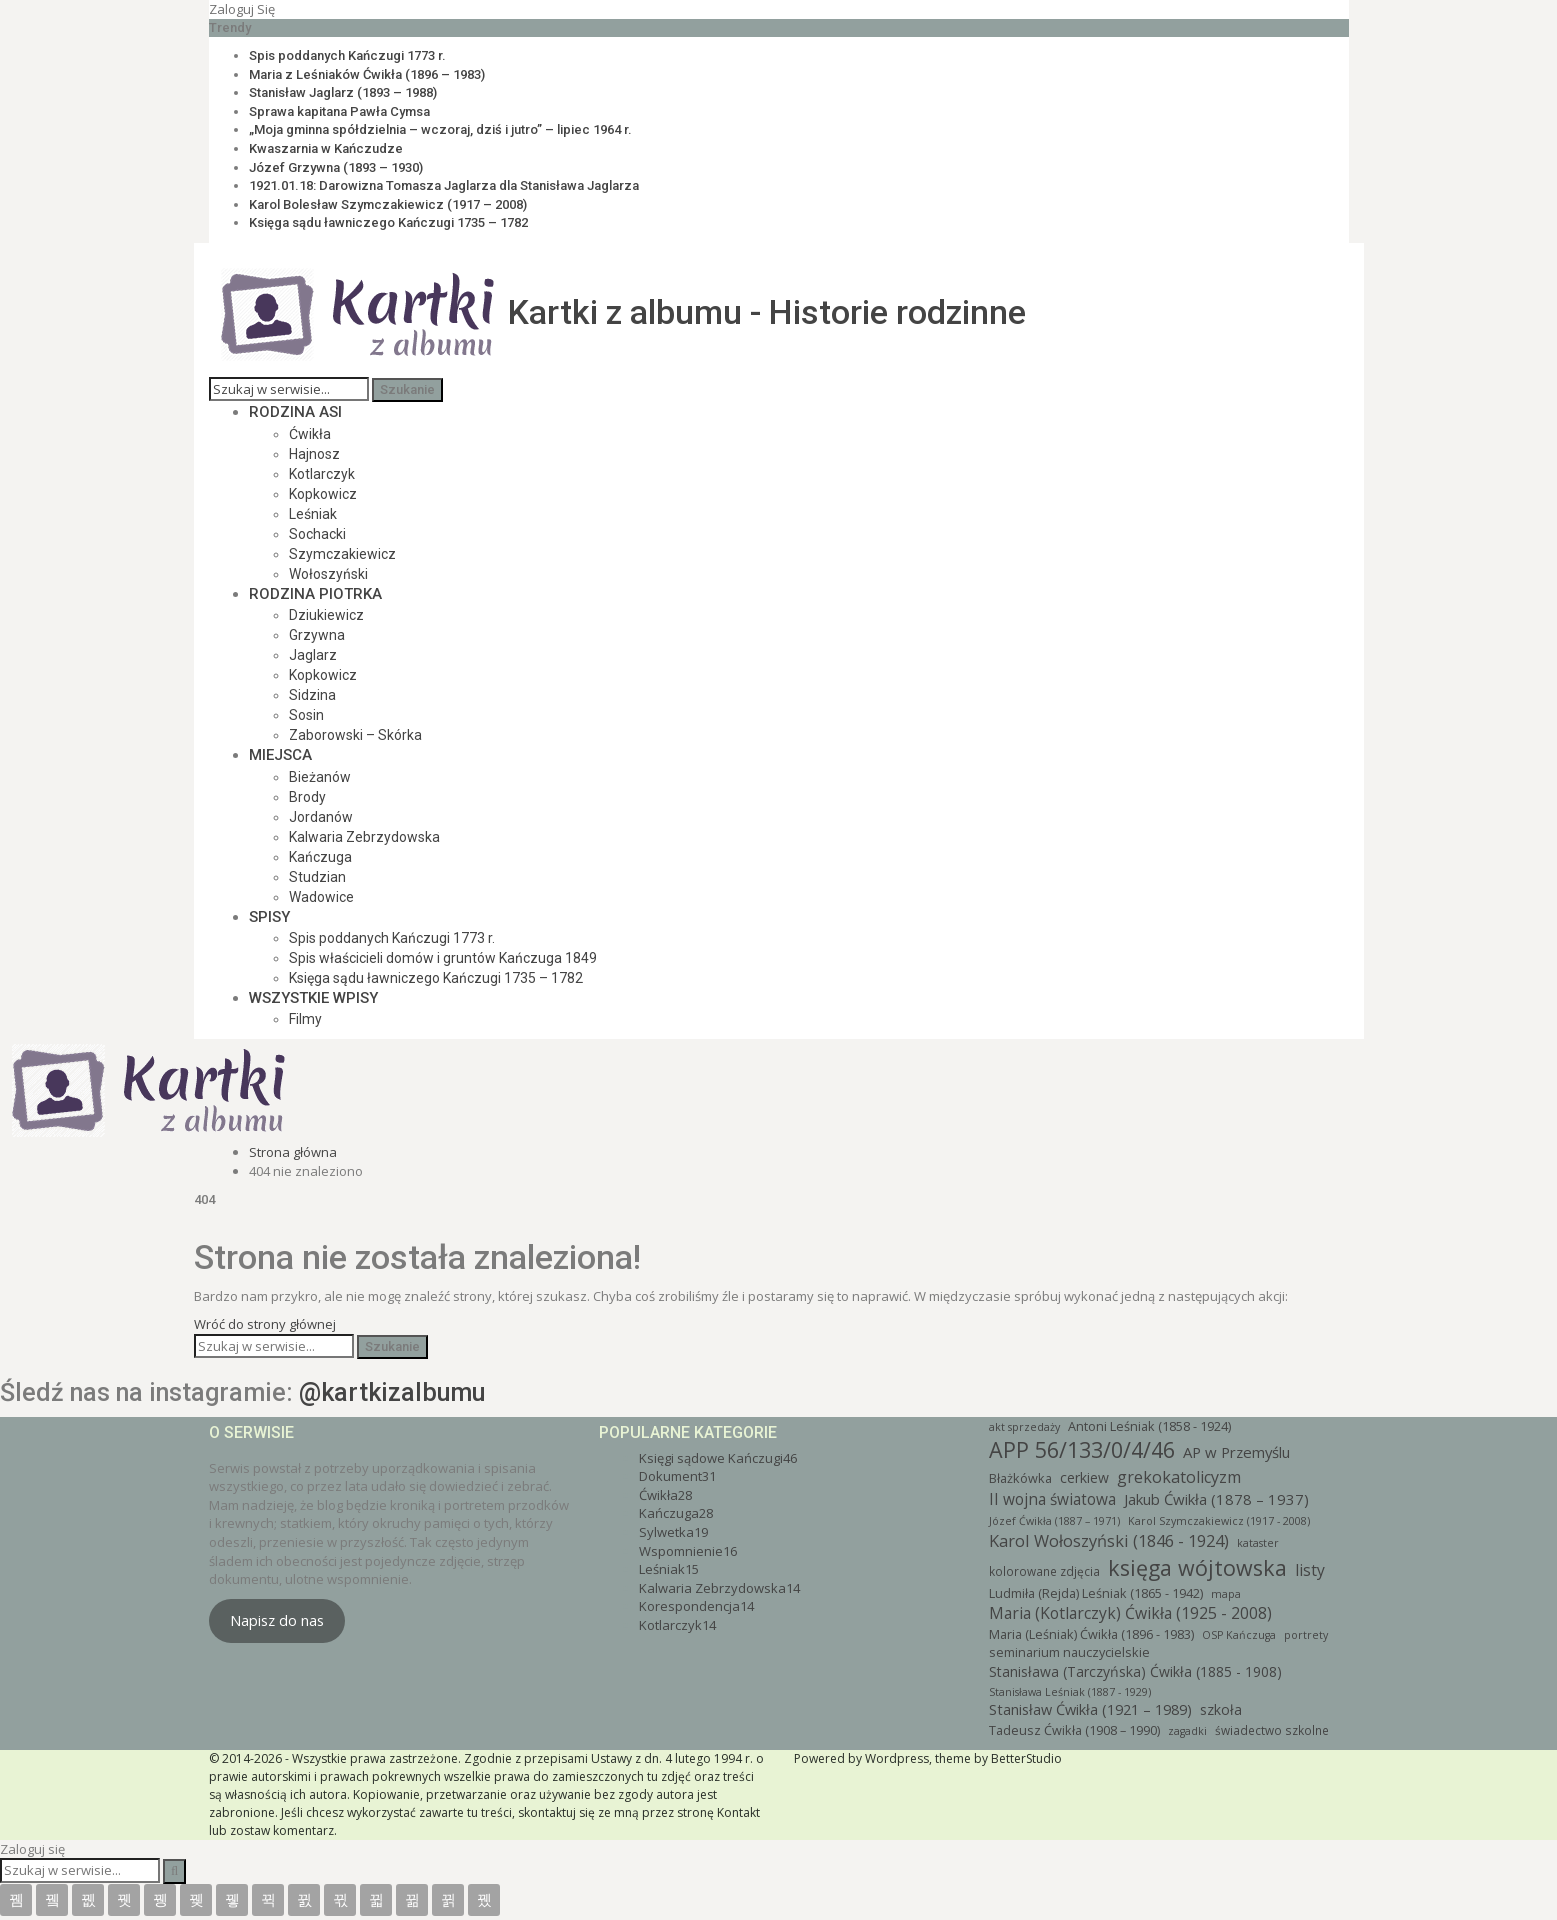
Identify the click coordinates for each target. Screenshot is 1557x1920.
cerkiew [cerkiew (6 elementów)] (1084, 1477)
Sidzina (312, 695)
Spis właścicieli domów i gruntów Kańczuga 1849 (443, 958)
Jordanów (321, 817)
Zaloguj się (242, 9)
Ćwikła (310, 434)
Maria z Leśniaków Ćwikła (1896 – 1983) (367, 74)
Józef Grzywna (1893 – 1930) (336, 167)
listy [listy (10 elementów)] (1310, 1570)
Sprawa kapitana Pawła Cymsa (339, 111)
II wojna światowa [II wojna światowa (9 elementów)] (1052, 1499)
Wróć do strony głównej (265, 1324)
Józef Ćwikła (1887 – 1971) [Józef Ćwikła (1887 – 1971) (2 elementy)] (1054, 1521)
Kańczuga (320, 857)
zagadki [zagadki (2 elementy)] (1187, 1731)
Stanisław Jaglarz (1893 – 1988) (343, 92)
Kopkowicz (323, 494)
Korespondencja (696, 1606)
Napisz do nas (277, 1620)
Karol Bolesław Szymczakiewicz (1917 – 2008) (388, 204)
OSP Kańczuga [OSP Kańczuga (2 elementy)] (1239, 1635)
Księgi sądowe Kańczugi (718, 1458)
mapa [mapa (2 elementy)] (1226, 1594)
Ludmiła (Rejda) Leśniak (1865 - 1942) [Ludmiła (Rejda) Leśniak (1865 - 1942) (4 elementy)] (1096, 1593)
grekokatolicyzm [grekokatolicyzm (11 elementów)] (1179, 1477)
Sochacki (317, 534)
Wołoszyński (328, 574)
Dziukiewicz (326, 615)
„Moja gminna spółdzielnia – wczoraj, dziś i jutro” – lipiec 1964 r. (440, 129)
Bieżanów (320, 777)
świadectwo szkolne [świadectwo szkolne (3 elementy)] (1272, 1730)
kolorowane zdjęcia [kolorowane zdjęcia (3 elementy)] (1044, 1571)
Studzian (317, 877)
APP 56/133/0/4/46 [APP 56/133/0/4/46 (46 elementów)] (1082, 1449)
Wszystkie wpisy (313, 998)
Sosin (306, 715)
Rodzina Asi (295, 412)
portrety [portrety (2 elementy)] (1306, 1635)
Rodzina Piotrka (315, 594)
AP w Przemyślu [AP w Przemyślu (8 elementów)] (1236, 1452)
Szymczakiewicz (342, 554)
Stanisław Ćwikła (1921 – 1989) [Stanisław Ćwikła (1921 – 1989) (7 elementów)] (1090, 1709)
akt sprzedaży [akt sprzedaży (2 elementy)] (1024, 1427)
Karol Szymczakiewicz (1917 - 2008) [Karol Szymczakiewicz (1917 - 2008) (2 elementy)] (1219, 1521)
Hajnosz (314, 454)
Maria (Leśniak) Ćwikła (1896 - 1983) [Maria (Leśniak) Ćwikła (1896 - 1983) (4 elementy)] (1091, 1634)
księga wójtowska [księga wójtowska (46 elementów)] (1197, 1567)
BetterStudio (1026, 1758)
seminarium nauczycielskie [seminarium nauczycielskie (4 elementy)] (1069, 1652)
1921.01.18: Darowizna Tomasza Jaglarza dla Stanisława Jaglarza (444, 185)
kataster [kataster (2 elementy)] (1258, 1543)
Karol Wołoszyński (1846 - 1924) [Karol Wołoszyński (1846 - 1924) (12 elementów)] (1109, 1540)
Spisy (269, 917)
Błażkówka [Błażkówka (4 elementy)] (1020, 1478)
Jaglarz (313, 655)
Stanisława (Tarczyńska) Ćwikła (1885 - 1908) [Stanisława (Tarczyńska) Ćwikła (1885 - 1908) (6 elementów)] (1135, 1671)
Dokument (677, 1476)
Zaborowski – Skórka (355, 735)
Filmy (305, 1019)
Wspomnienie (688, 1551)
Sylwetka (673, 1532)
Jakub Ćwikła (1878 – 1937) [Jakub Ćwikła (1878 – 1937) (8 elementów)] (1216, 1499)
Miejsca (280, 755)
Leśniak (313, 514)
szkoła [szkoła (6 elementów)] (1221, 1709)
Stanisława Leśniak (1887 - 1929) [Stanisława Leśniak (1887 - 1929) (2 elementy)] (1070, 1692)
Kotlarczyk (322, 474)
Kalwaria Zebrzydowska (364, 837)
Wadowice (321, 897)
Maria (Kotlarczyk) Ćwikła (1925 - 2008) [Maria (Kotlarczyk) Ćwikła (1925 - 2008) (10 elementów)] (1132, 1613)
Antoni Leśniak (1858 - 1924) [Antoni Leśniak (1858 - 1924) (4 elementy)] (1149, 1426)
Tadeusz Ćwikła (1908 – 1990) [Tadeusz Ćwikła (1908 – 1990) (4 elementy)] (1074, 1730)
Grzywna (317, 635)
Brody (307, 797)
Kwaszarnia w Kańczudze (326, 148)
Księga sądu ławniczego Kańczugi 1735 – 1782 (388, 222)
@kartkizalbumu (392, 1392)
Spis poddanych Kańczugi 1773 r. (347, 55)
